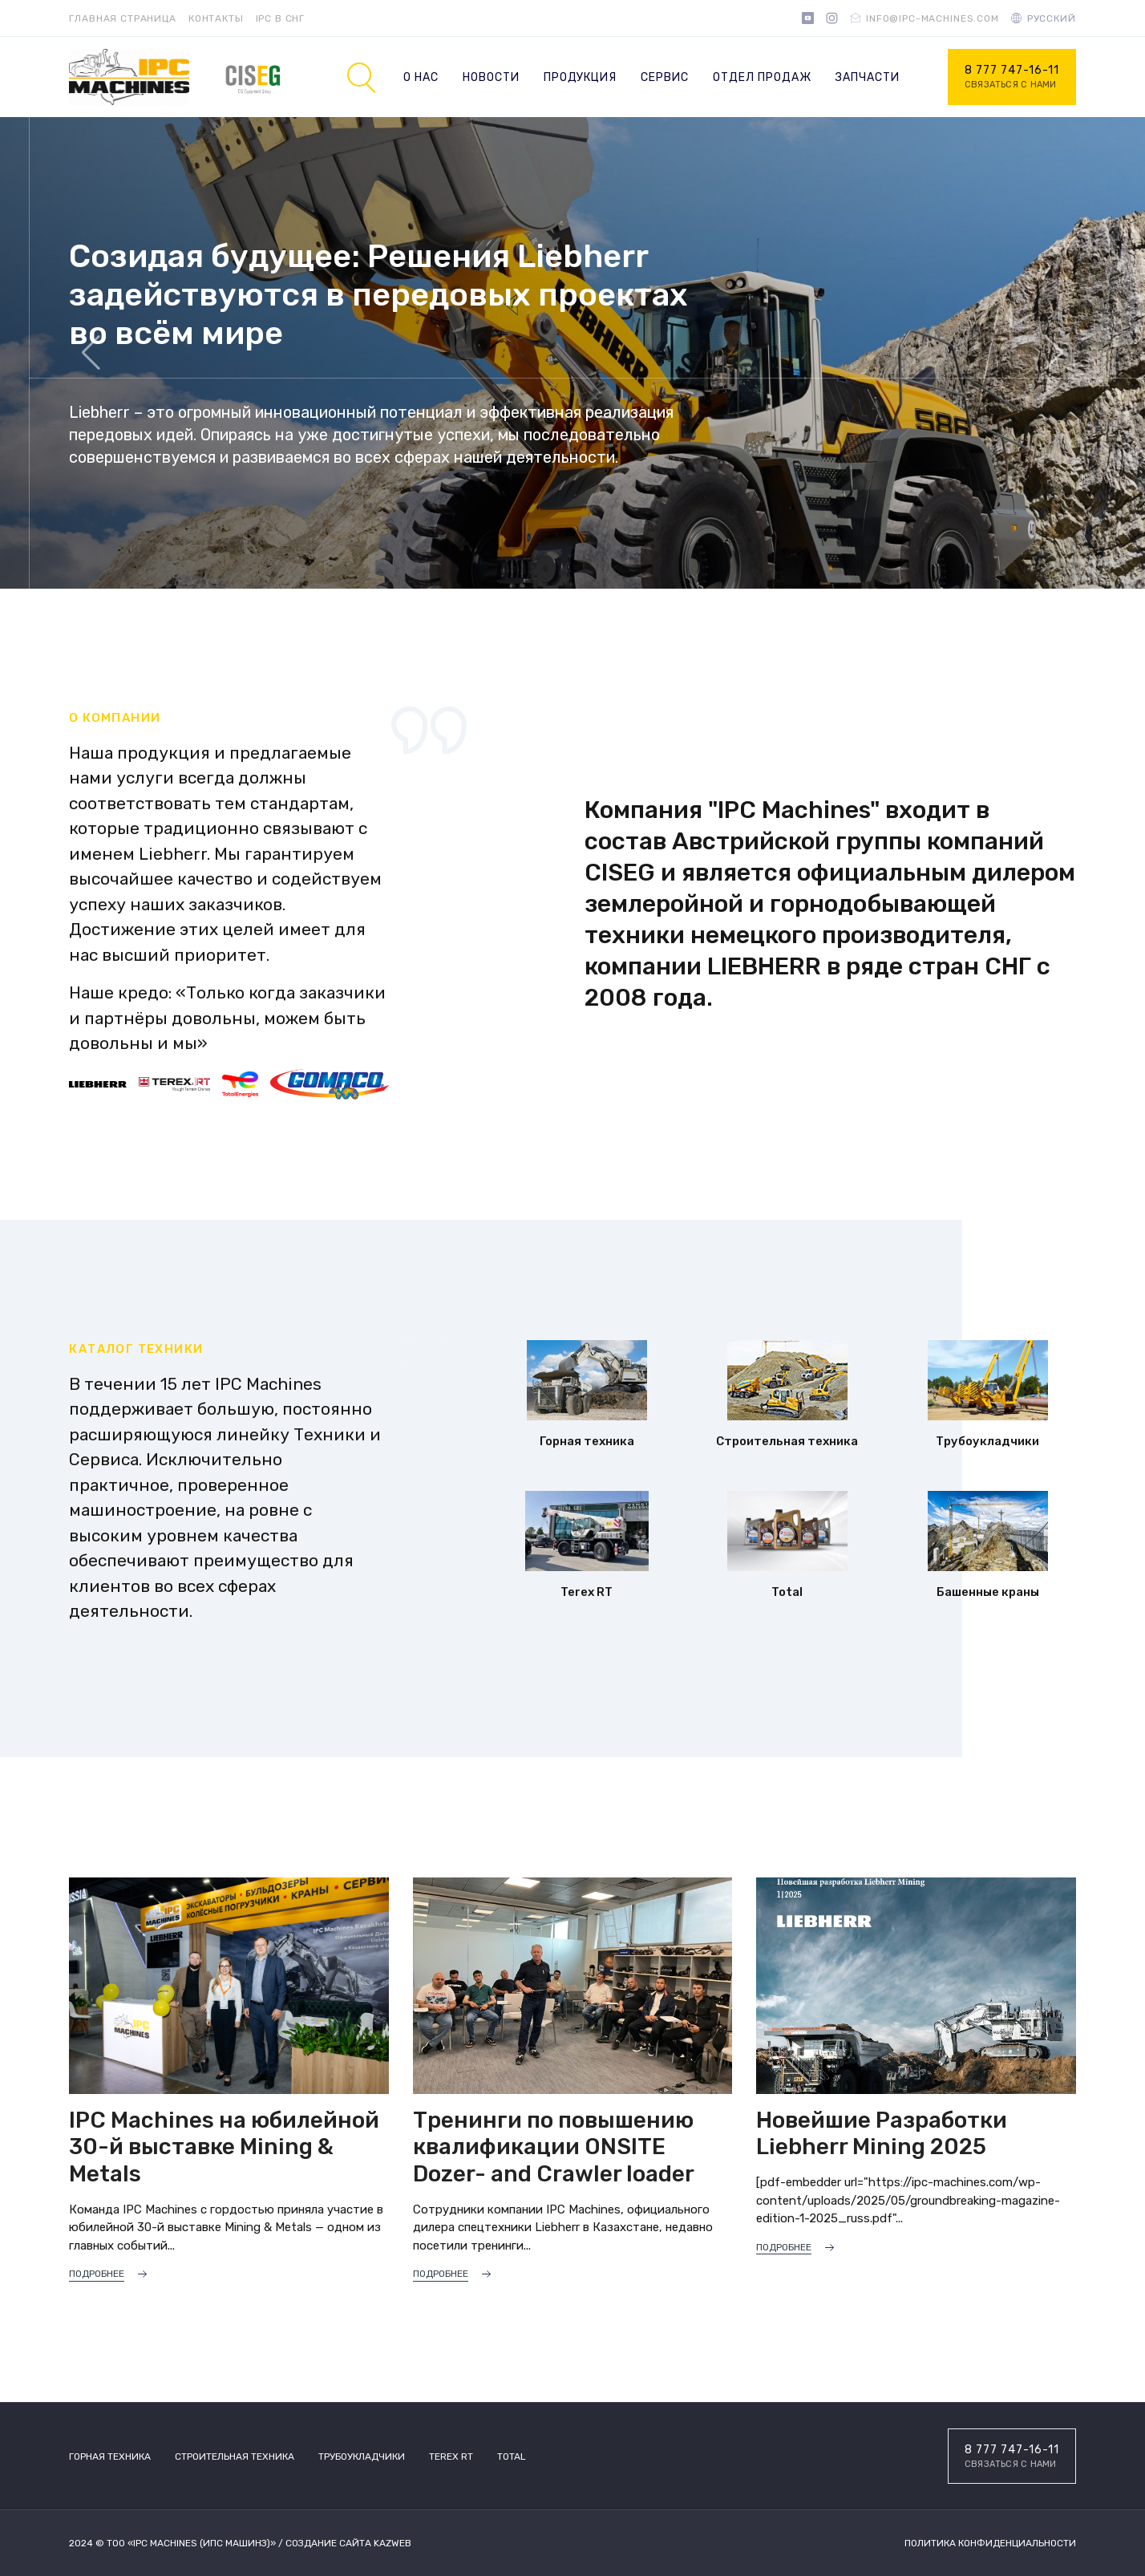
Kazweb (392, 2543)
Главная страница (122, 18)
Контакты (216, 18)
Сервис (665, 77)
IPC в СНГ (280, 18)
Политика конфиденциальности (990, 2543)
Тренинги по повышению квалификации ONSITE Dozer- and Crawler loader (553, 2147)
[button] (1054, 353)
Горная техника (110, 2456)
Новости (491, 77)
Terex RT (451, 2456)
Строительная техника (234, 2456)
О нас (421, 77)
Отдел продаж (762, 77)
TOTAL (511, 2456)
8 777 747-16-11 (1012, 77)
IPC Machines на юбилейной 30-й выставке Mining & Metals (224, 2147)
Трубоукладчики (361, 2456)
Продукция (580, 77)
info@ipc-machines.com (932, 18)
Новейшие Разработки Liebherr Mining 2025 (881, 2134)
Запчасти (867, 77)
